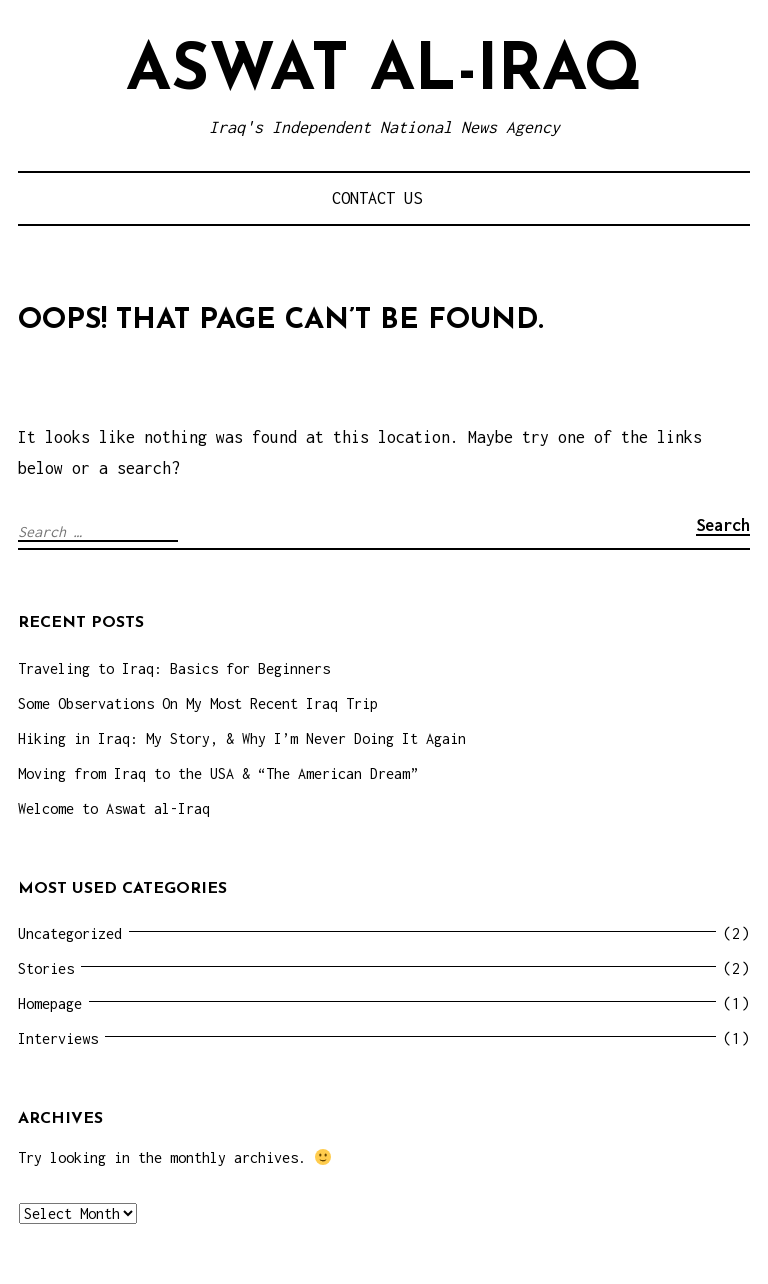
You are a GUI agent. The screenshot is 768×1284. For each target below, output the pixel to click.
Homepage (50, 1003)
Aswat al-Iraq (384, 72)
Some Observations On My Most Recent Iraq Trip (198, 703)
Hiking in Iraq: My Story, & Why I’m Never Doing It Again (242, 738)
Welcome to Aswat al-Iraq (114, 808)
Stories (46, 968)
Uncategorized (70, 933)
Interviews (58, 1038)
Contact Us (377, 198)
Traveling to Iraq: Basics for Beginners (174, 668)
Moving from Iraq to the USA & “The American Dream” (218, 773)
